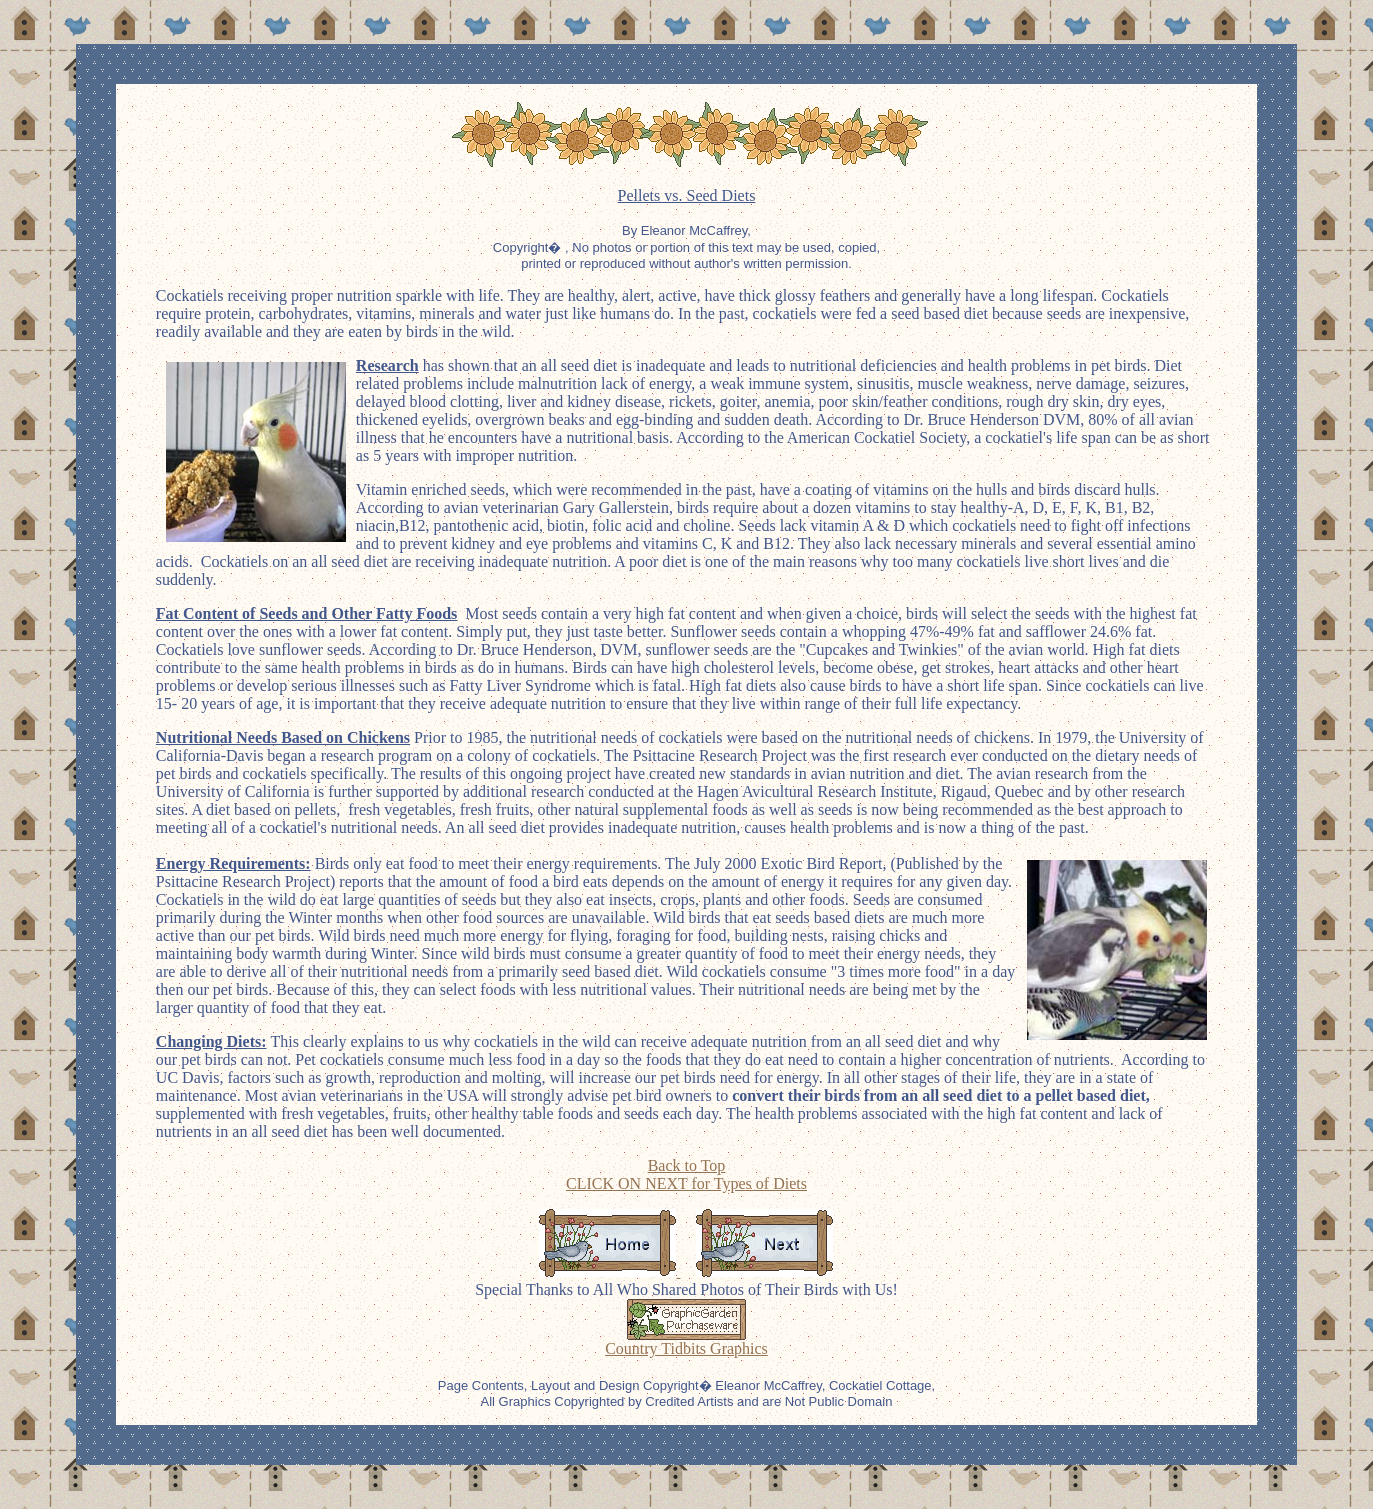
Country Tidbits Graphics (686, 1348)
